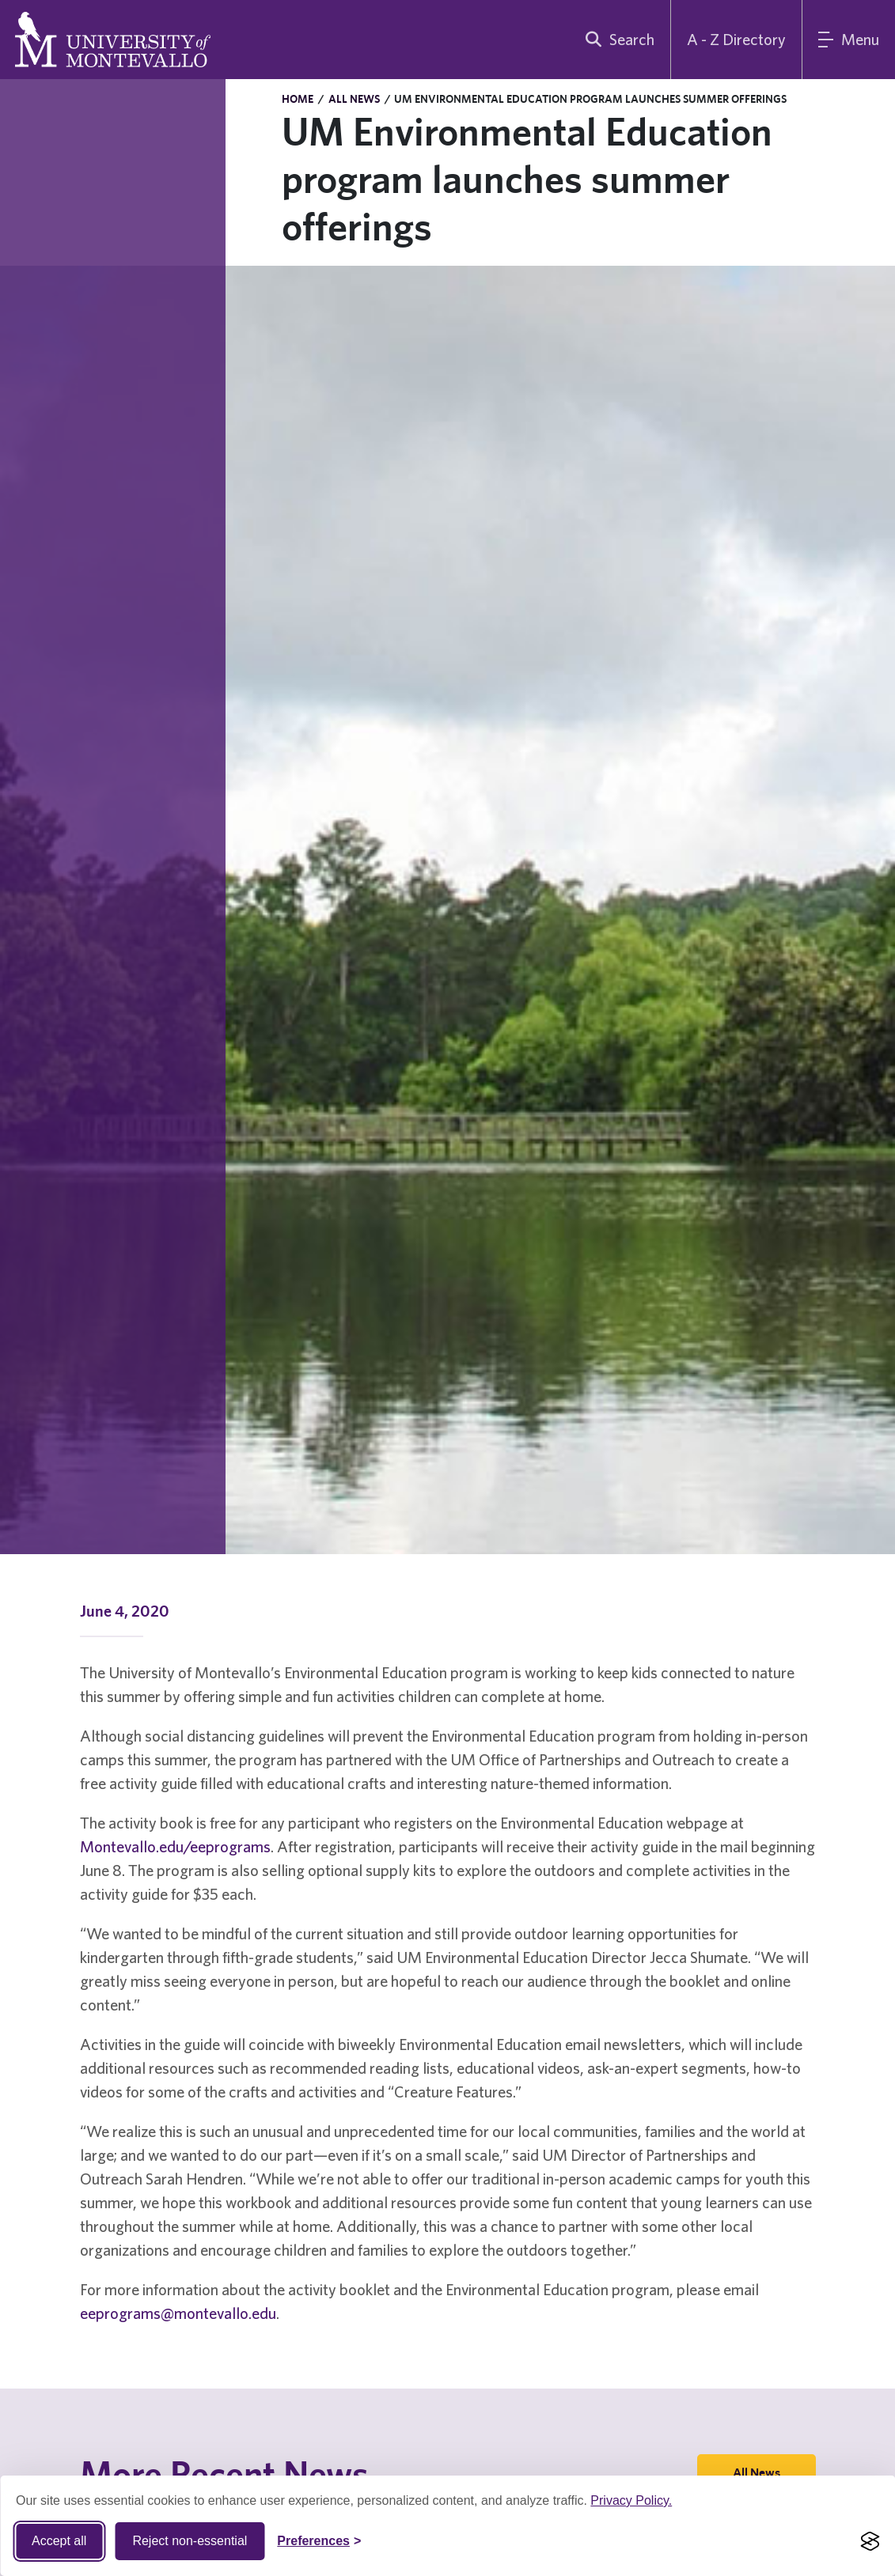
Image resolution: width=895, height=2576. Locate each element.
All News (354, 99)
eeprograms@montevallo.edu (178, 2313)
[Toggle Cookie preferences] (319, 2541)
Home (297, 99)
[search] (616, 39)
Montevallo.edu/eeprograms (175, 1846)
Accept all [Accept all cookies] (59, 2541)
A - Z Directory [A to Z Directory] (736, 39)
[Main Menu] (848, 39)
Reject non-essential (189, 2541)
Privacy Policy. (631, 2500)
